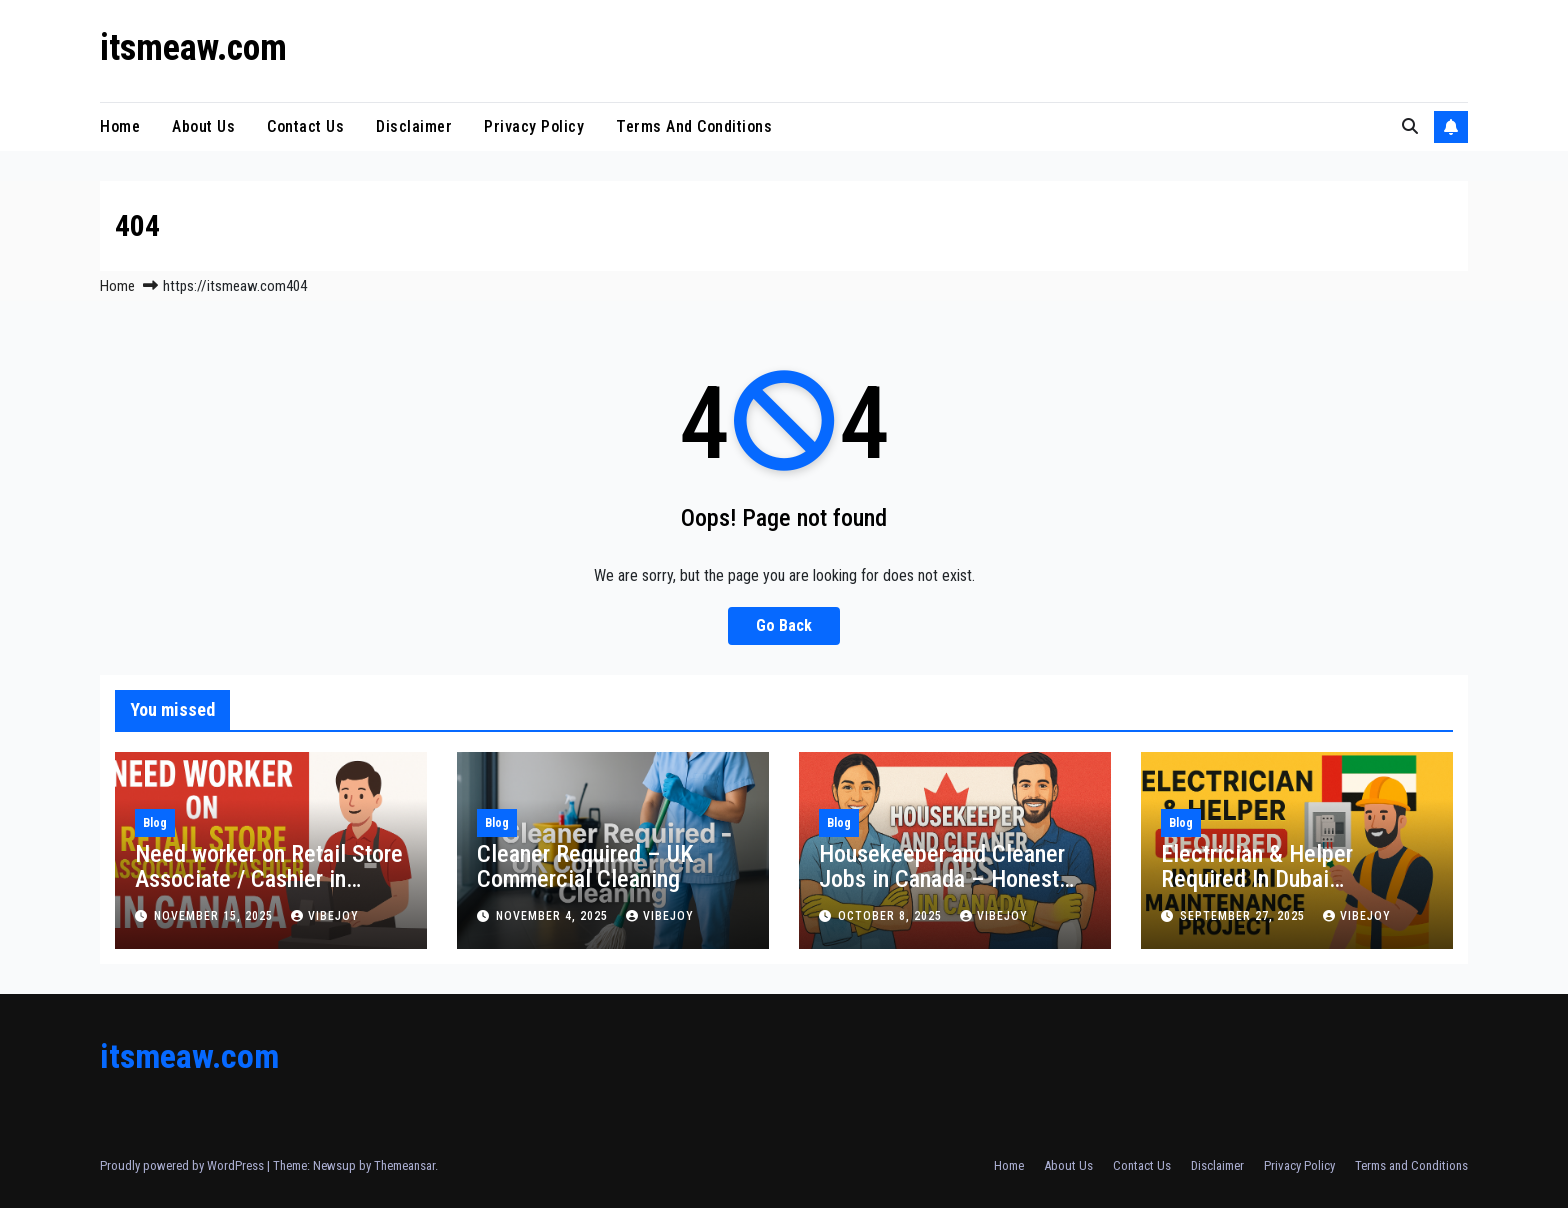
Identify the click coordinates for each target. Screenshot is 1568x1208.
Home (120, 126)
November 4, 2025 (554, 916)
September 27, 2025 (1244, 916)
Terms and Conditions (694, 126)
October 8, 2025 (892, 916)
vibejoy (325, 916)
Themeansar (404, 1165)
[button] (1410, 126)
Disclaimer (414, 126)
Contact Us (305, 126)
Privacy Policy (534, 126)
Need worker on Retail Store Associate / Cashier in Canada (269, 879)
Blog (155, 823)
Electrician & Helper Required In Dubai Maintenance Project (1260, 879)
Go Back (784, 625)
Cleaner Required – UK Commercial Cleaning (585, 866)
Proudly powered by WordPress (183, 1165)
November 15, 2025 (215, 916)
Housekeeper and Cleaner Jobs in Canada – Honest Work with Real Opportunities (942, 891)
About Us (203, 126)
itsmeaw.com (193, 48)
